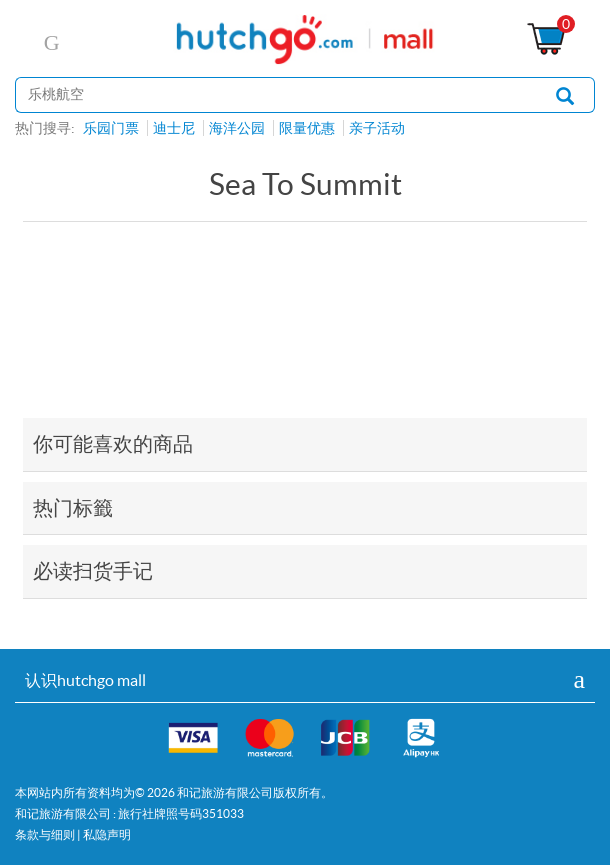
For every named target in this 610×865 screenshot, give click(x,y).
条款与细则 (45, 834)
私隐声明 (107, 834)
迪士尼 (174, 128)
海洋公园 (237, 128)
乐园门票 (111, 128)
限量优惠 (307, 128)
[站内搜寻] (276, 95)
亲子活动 (377, 128)
